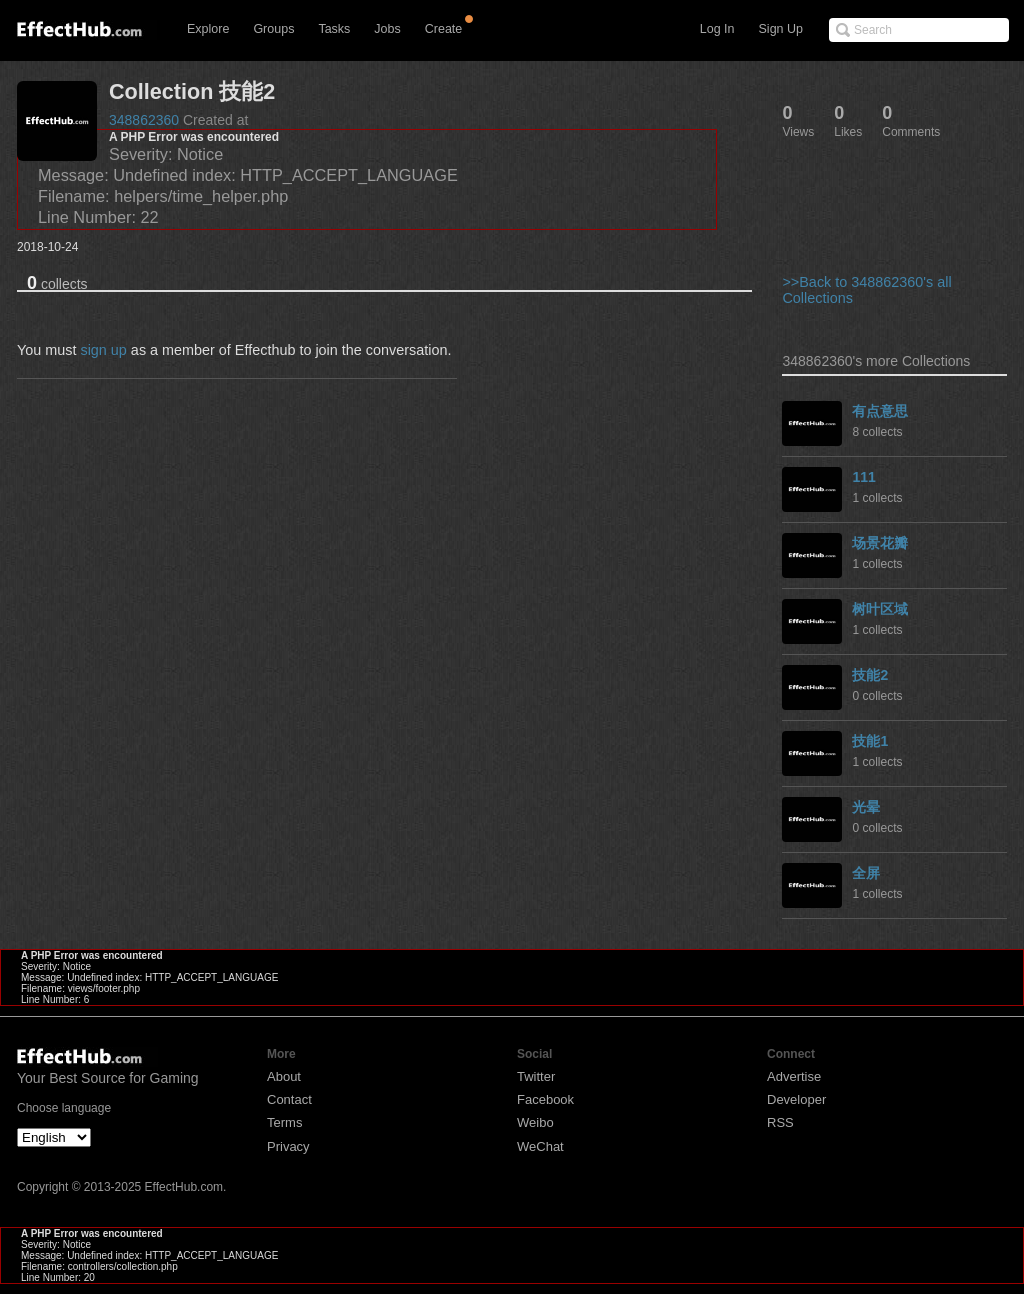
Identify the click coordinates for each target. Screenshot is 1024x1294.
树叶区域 (880, 609)
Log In (717, 29)
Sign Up (781, 29)
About (284, 1076)
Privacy (288, 1146)
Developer (796, 1099)
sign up (103, 350)
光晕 (866, 807)
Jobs (387, 29)
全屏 (866, 873)
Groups (273, 29)
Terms (284, 1122)
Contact (289, 1099)
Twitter (536, 1076)
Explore (208, 29)
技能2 (870, 675)
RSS (780, 1122)
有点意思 (880, 411)
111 (863, 477)
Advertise (794, 1076)
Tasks (334, 29)
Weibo (535, 1122)
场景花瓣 (880, 543)
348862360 (144, 120)
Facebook (545, 1099)
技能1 (870, 741)
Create (444, 29)
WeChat (540, 1146)
